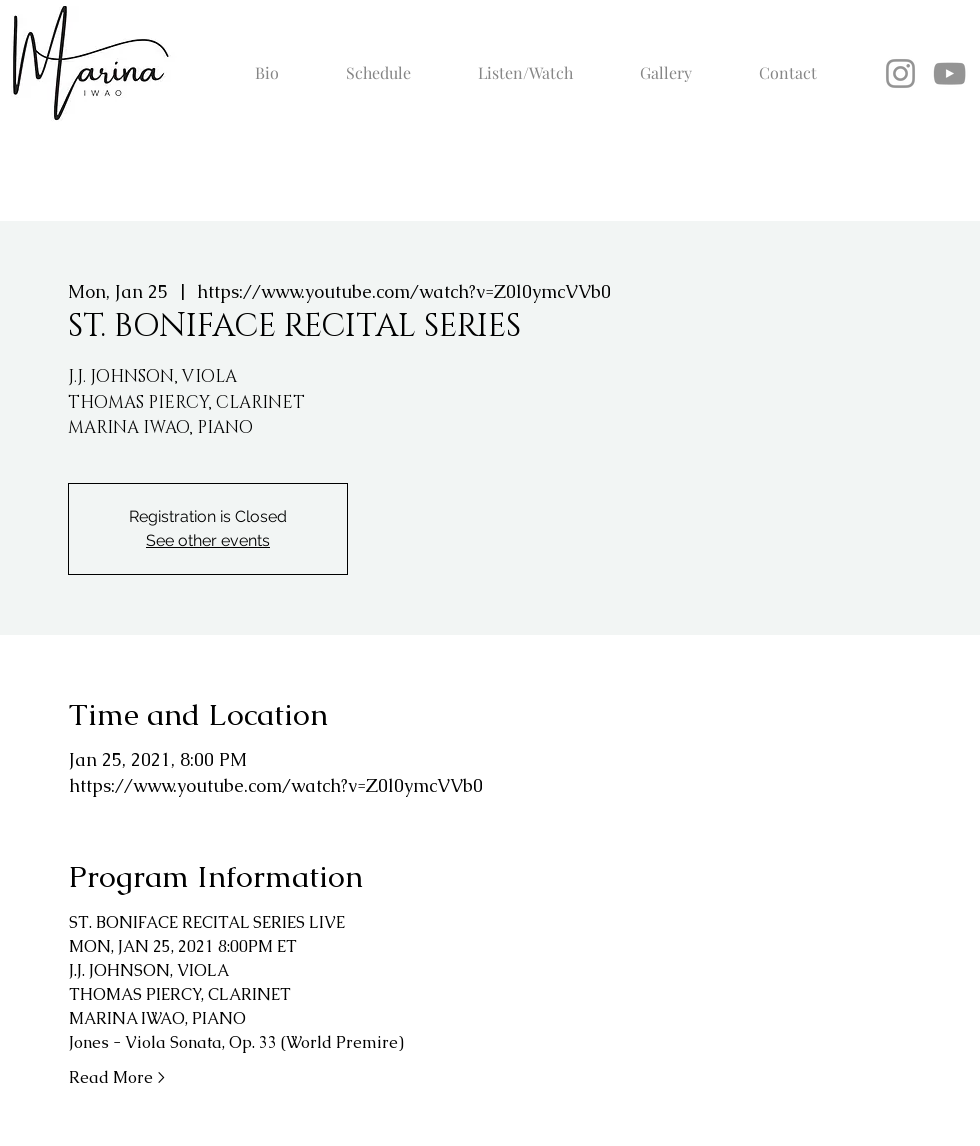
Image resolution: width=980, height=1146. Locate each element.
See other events (208, 540)
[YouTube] (949, 73)
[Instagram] (900, 73)
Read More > (117, 1077)
